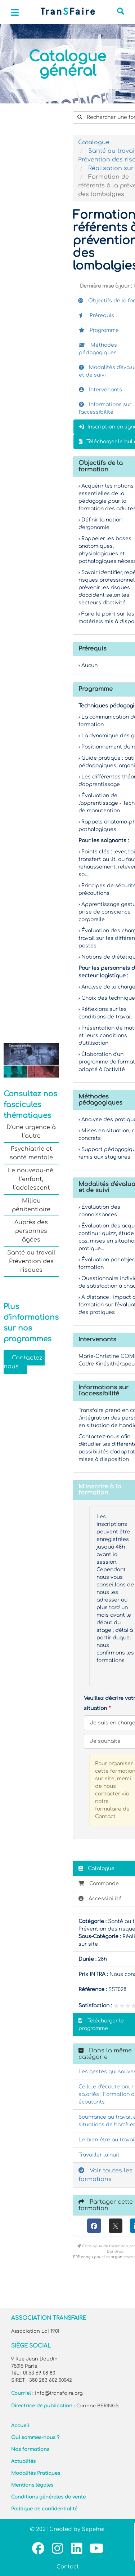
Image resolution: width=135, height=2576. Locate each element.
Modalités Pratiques (35, 2473)
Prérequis (96, 315)
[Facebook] (94, 2226)
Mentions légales (32, 2485)
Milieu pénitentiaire (31, 1205)
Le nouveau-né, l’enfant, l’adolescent (31, 1179)
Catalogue (93, 142)
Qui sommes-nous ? (35, 2437)
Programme (99, 330)
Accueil (20, 2425)
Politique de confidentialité (44, 2508)
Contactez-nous (24, 1361)
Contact (68, 2567)
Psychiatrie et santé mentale (31, 1153)
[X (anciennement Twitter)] (116, 2226)
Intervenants (100, 389)
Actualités (23, 2461)
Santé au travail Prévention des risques (31, 1261)
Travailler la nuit (99, 2155)
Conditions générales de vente (48, 2497)
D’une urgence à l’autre (31, 1131)
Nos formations (30, 2449)
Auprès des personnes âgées (31, 1231)
